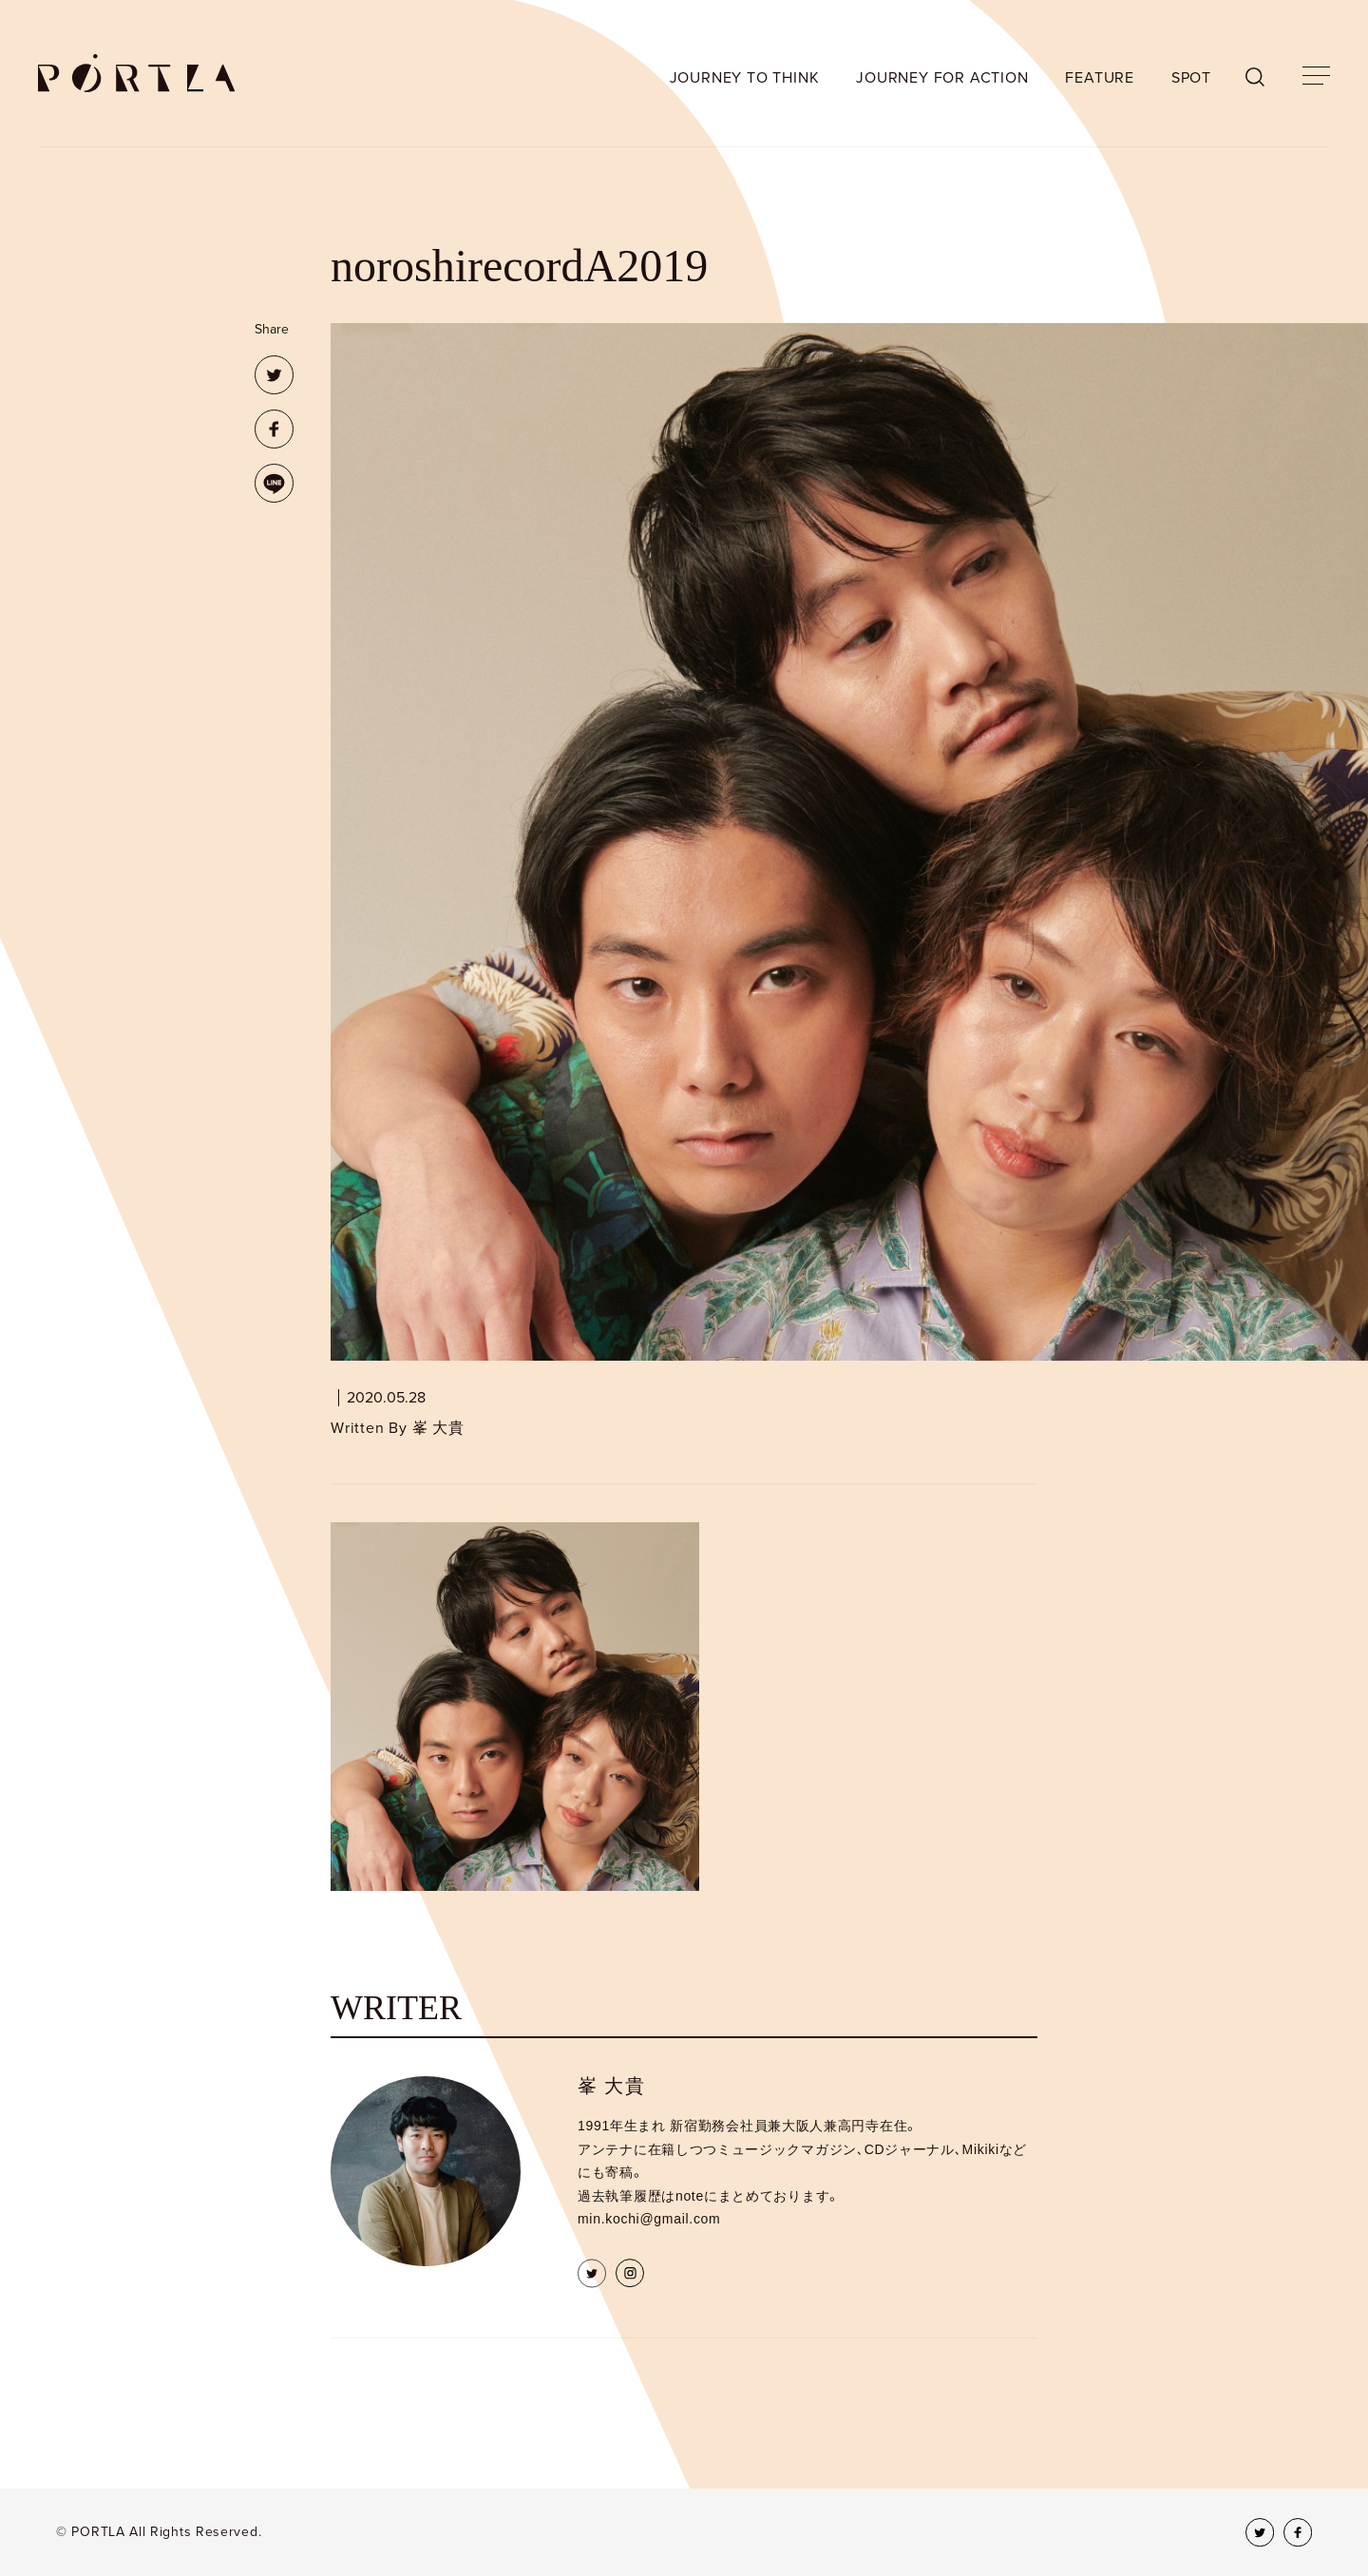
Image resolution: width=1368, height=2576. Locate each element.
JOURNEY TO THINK (745, 77)
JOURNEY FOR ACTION (942, 77)
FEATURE (1099, 77)
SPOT (1191, 77)
